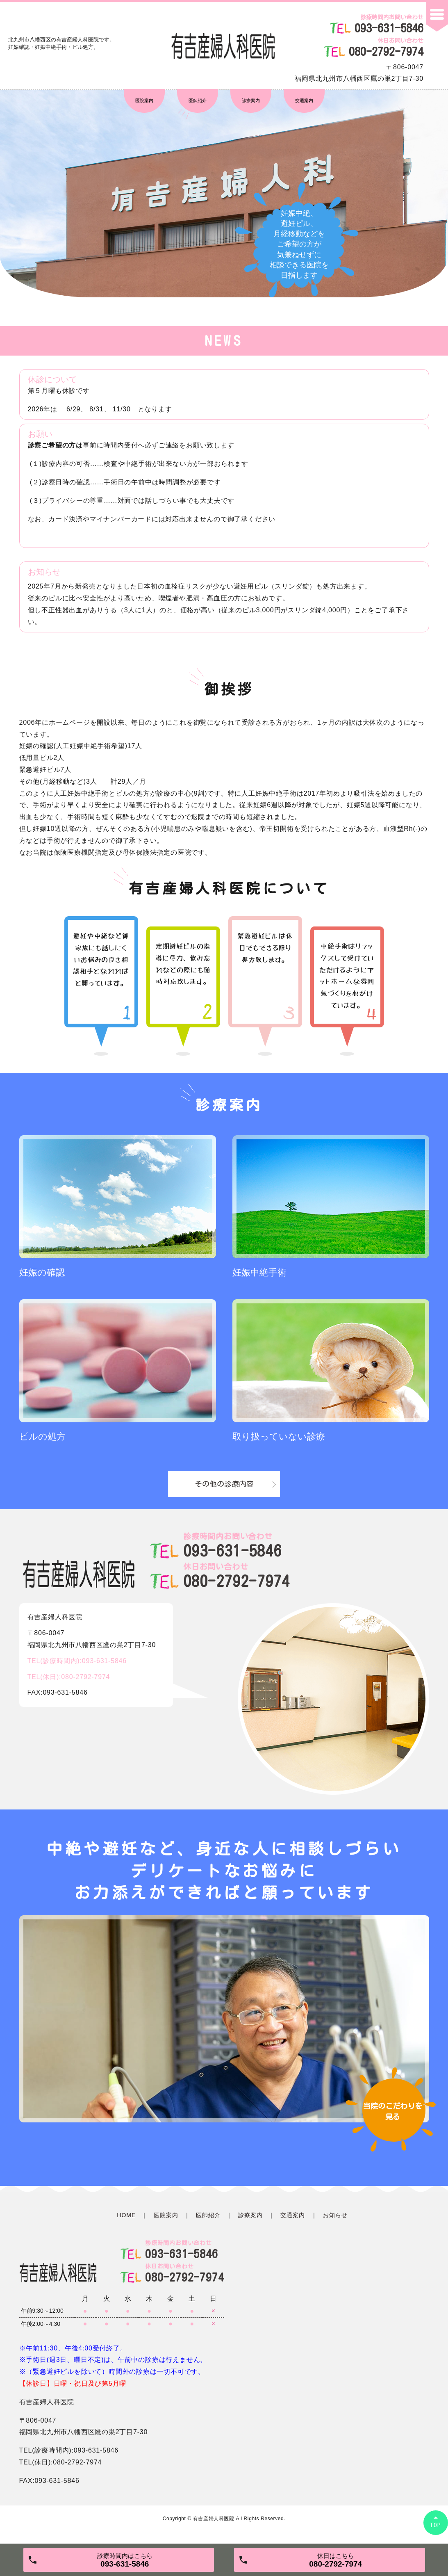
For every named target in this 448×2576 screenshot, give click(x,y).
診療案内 (251, 100)
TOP (435, 2525)
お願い (40, 433)
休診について (52, 379)
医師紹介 (198, 100)
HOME (126, 2215)
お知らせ (335, 2215)
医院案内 (144, 100)
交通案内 (304, 100)
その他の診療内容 (224, 1484)
